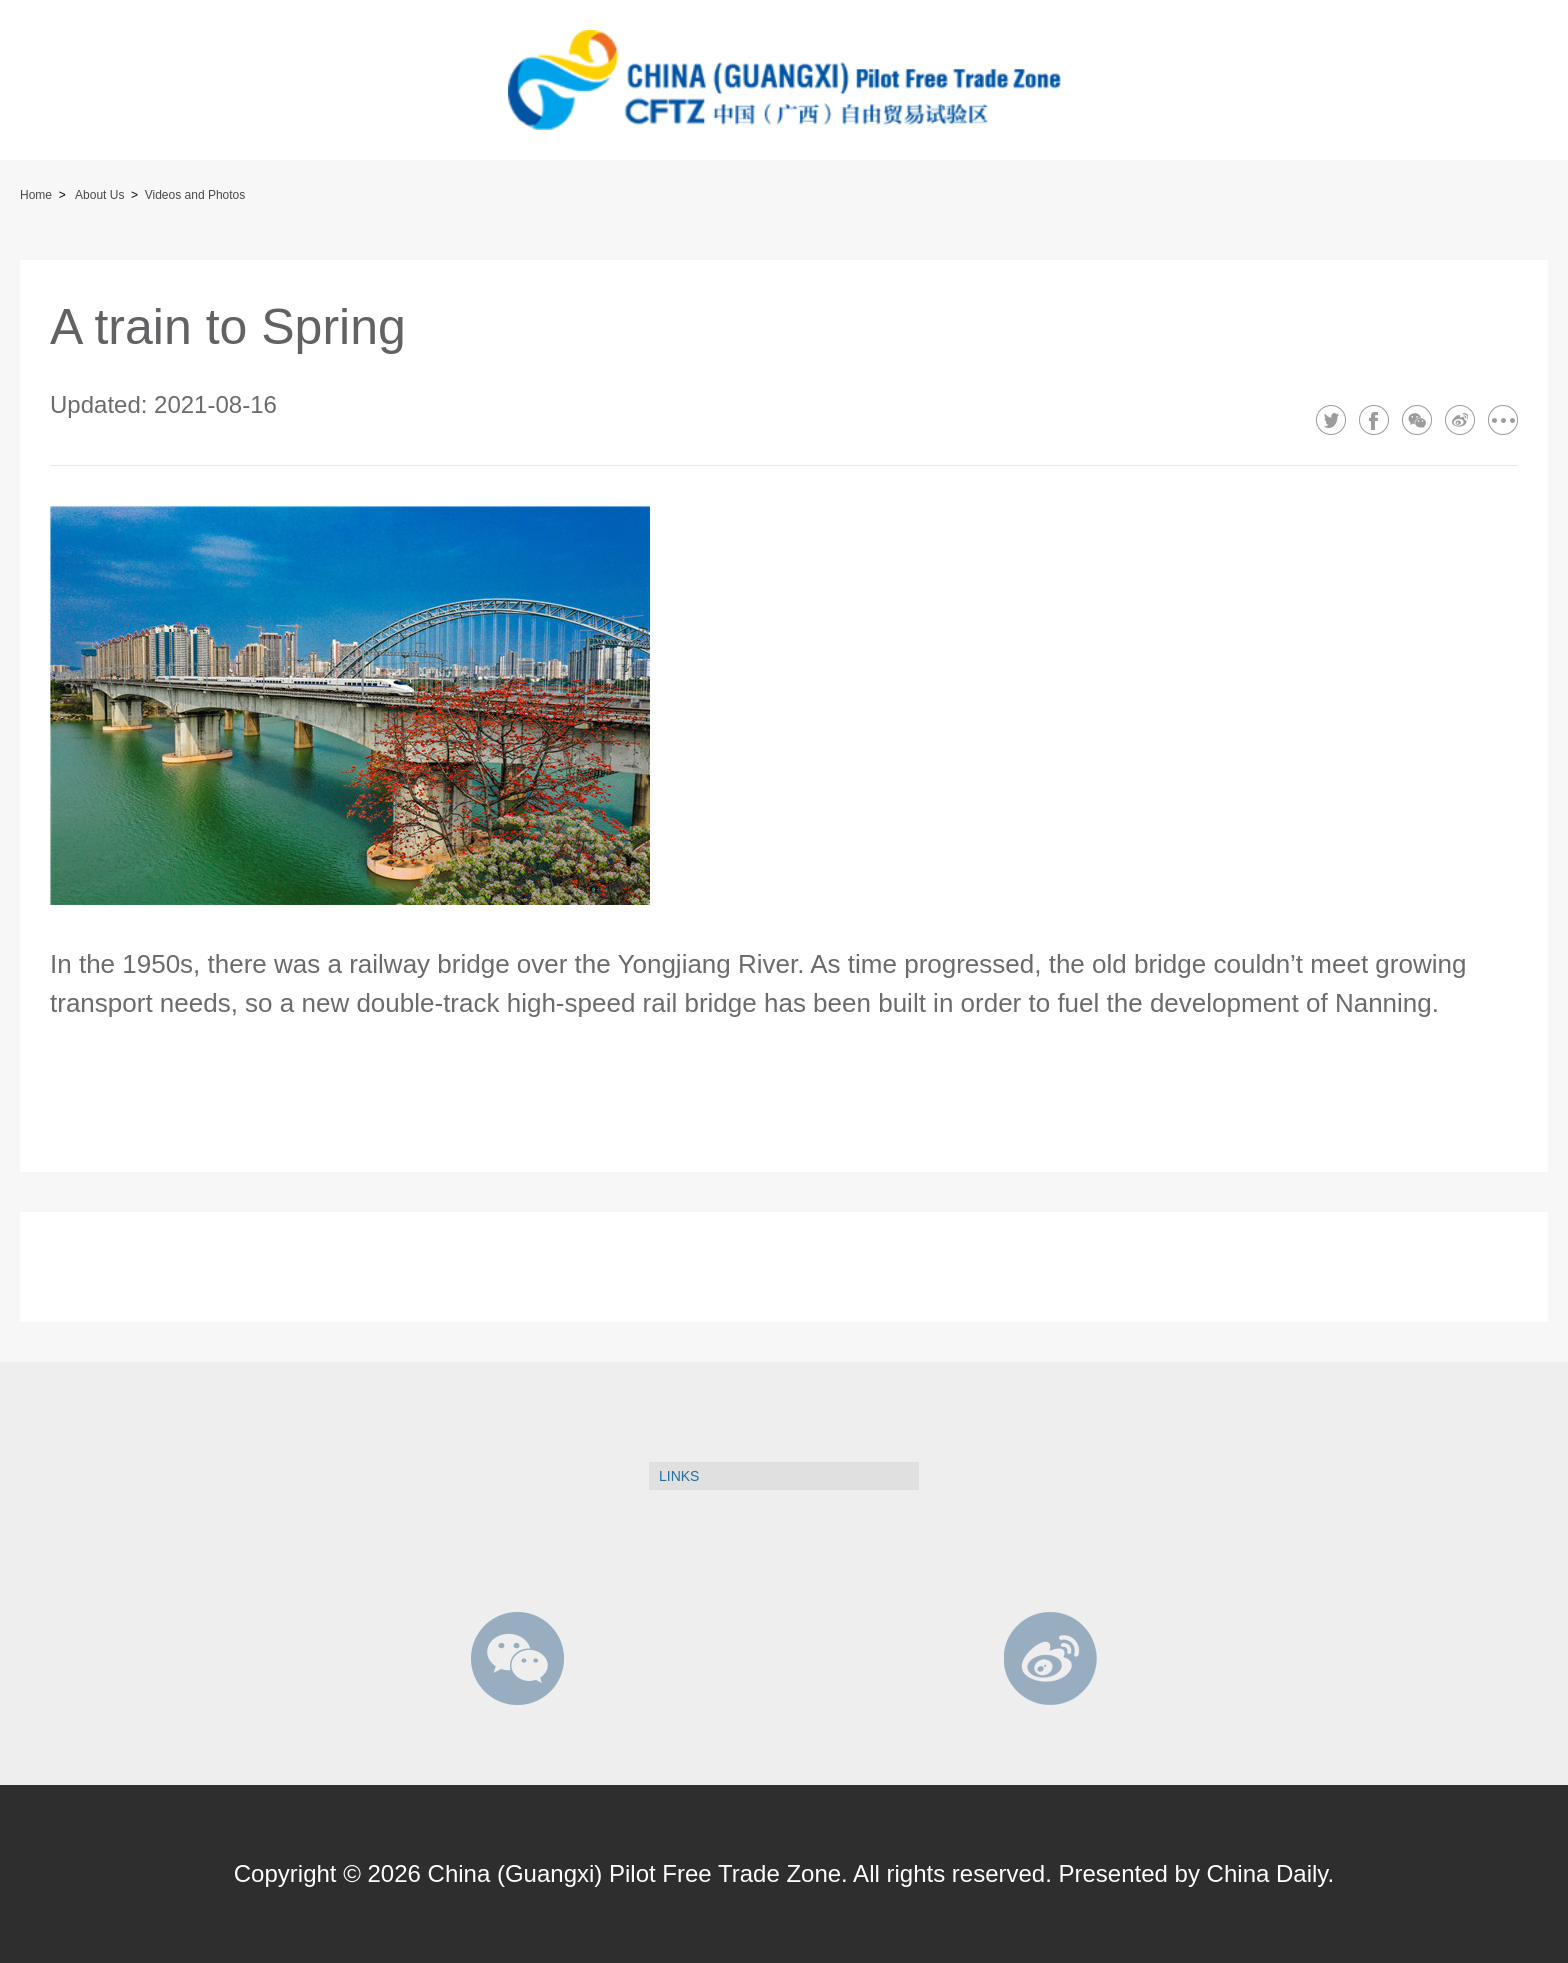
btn (55, 85)
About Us (99, 195)
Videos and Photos (195, 195)
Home (36, 195)
